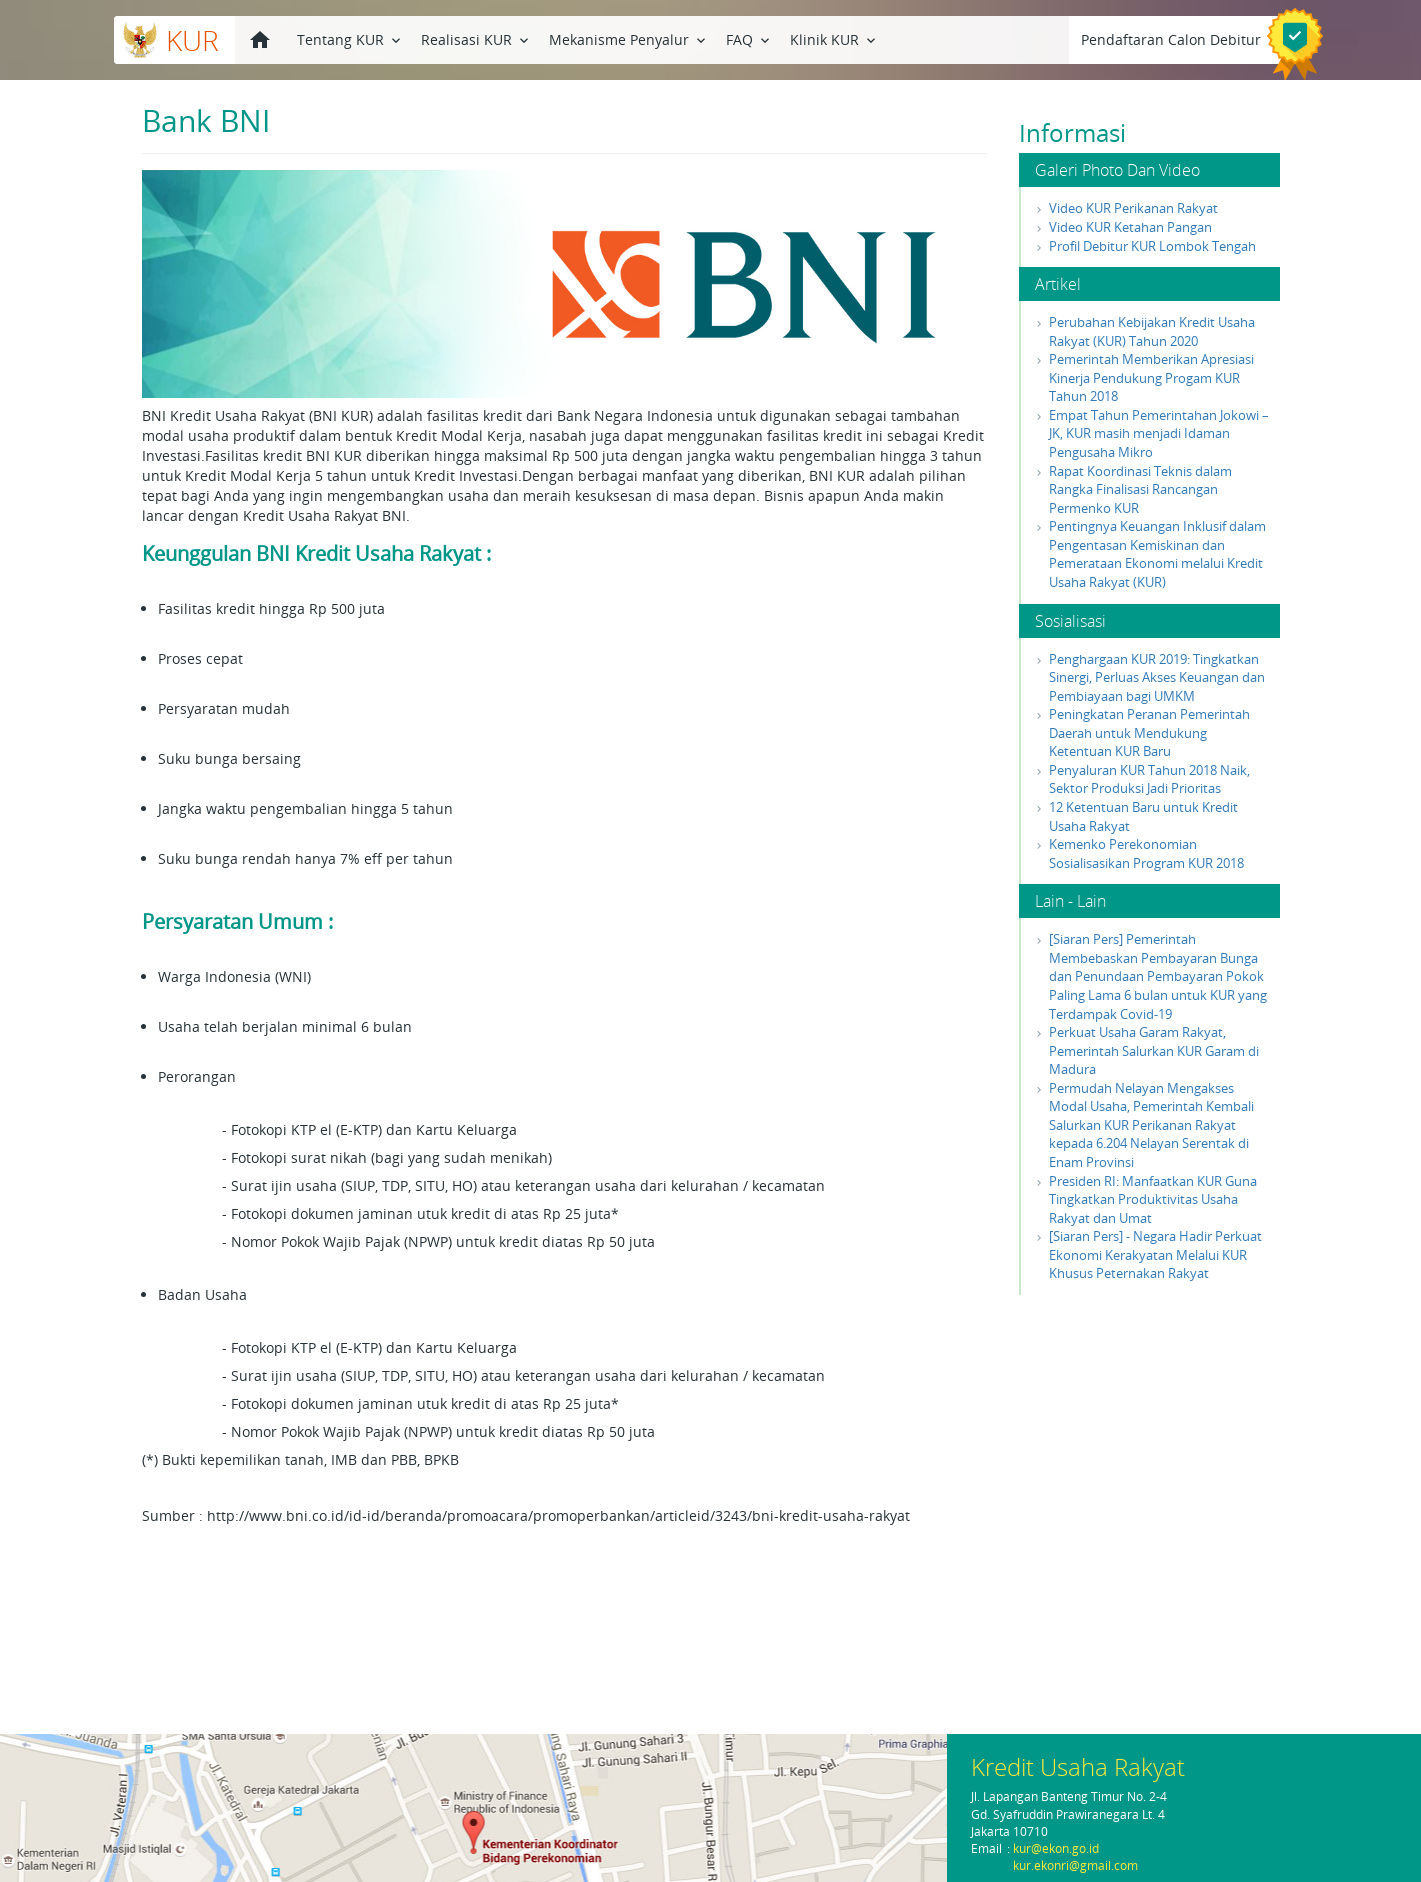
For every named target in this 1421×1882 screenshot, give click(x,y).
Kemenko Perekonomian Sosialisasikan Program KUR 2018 (1146, 853)
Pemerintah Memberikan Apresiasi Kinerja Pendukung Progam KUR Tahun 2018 (1151, 377)
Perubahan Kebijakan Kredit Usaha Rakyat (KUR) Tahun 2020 (1152, 331)
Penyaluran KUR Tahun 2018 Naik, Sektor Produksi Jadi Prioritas (1149, 779)
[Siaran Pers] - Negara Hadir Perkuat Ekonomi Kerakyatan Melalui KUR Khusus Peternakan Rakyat (1155, 1254)
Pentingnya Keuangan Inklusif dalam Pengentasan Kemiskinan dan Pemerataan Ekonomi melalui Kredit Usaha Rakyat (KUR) (1157, 554)
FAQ (749, 38)
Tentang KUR (350, 38)
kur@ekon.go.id (1056, 1848)
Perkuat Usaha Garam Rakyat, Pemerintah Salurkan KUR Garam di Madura (1154, 1050)
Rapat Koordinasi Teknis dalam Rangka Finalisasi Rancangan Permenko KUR (1140, 489)
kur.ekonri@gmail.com (1075, 1865)
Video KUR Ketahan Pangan (1130, 227)
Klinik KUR (834, 38)
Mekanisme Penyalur (629, 38)
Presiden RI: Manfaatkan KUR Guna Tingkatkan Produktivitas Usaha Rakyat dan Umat (1153, 1199)
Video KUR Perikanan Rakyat (1133, 208)
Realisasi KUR (476, 38)
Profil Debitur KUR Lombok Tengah (1152, 246)
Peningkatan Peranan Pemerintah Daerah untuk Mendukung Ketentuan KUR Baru (1149, 732)
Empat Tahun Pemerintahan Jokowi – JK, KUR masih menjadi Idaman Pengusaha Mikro (1159, 433)
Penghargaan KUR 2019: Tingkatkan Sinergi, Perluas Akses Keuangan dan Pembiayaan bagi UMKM (1157, 677)
